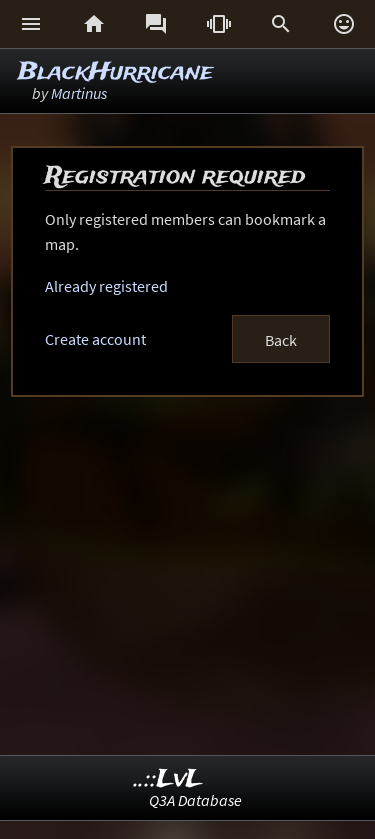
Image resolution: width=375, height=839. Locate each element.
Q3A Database (195, 800)
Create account (95, 339)
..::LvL (168, 779)
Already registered (106, 286)
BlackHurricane (115, 72)
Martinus (79, 93)
